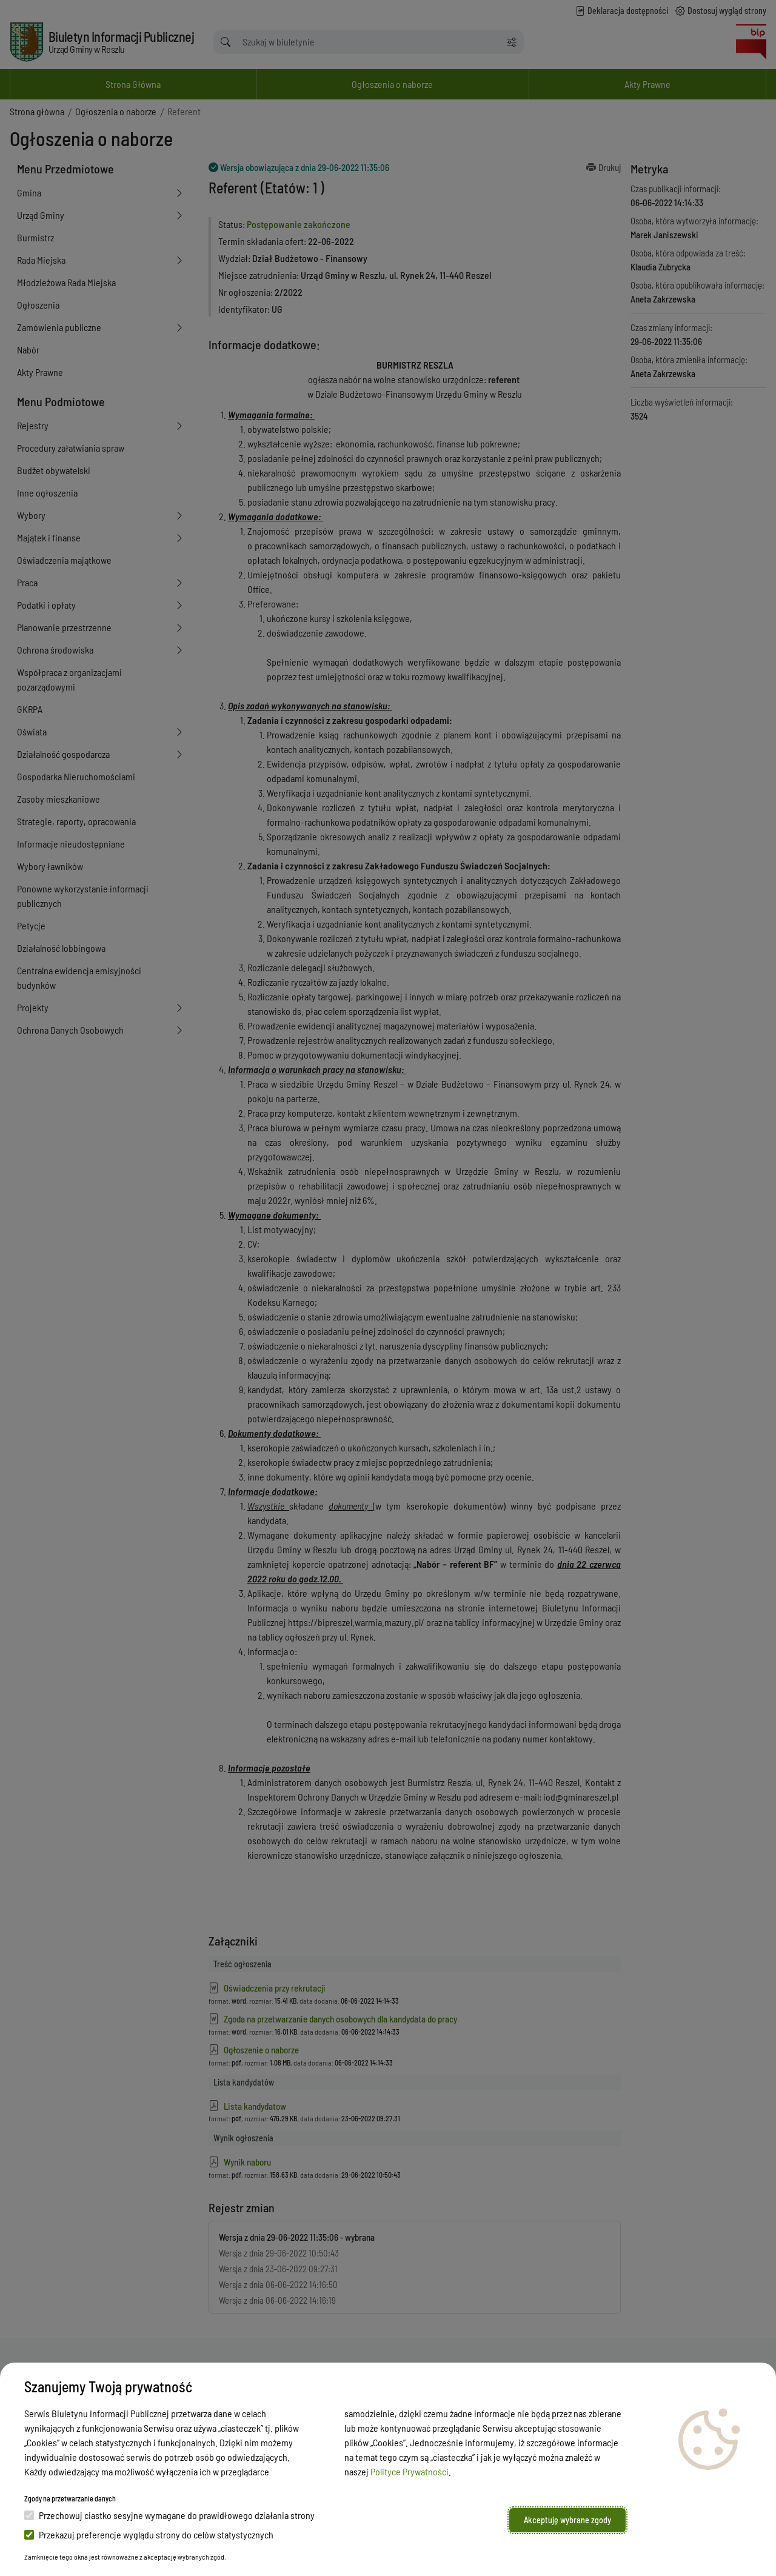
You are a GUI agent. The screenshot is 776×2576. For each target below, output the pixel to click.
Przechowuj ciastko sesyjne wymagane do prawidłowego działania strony (169, 2515)
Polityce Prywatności (409, 2471)
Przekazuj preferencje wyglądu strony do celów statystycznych (148, 2534)
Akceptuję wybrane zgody (567, 2520)
